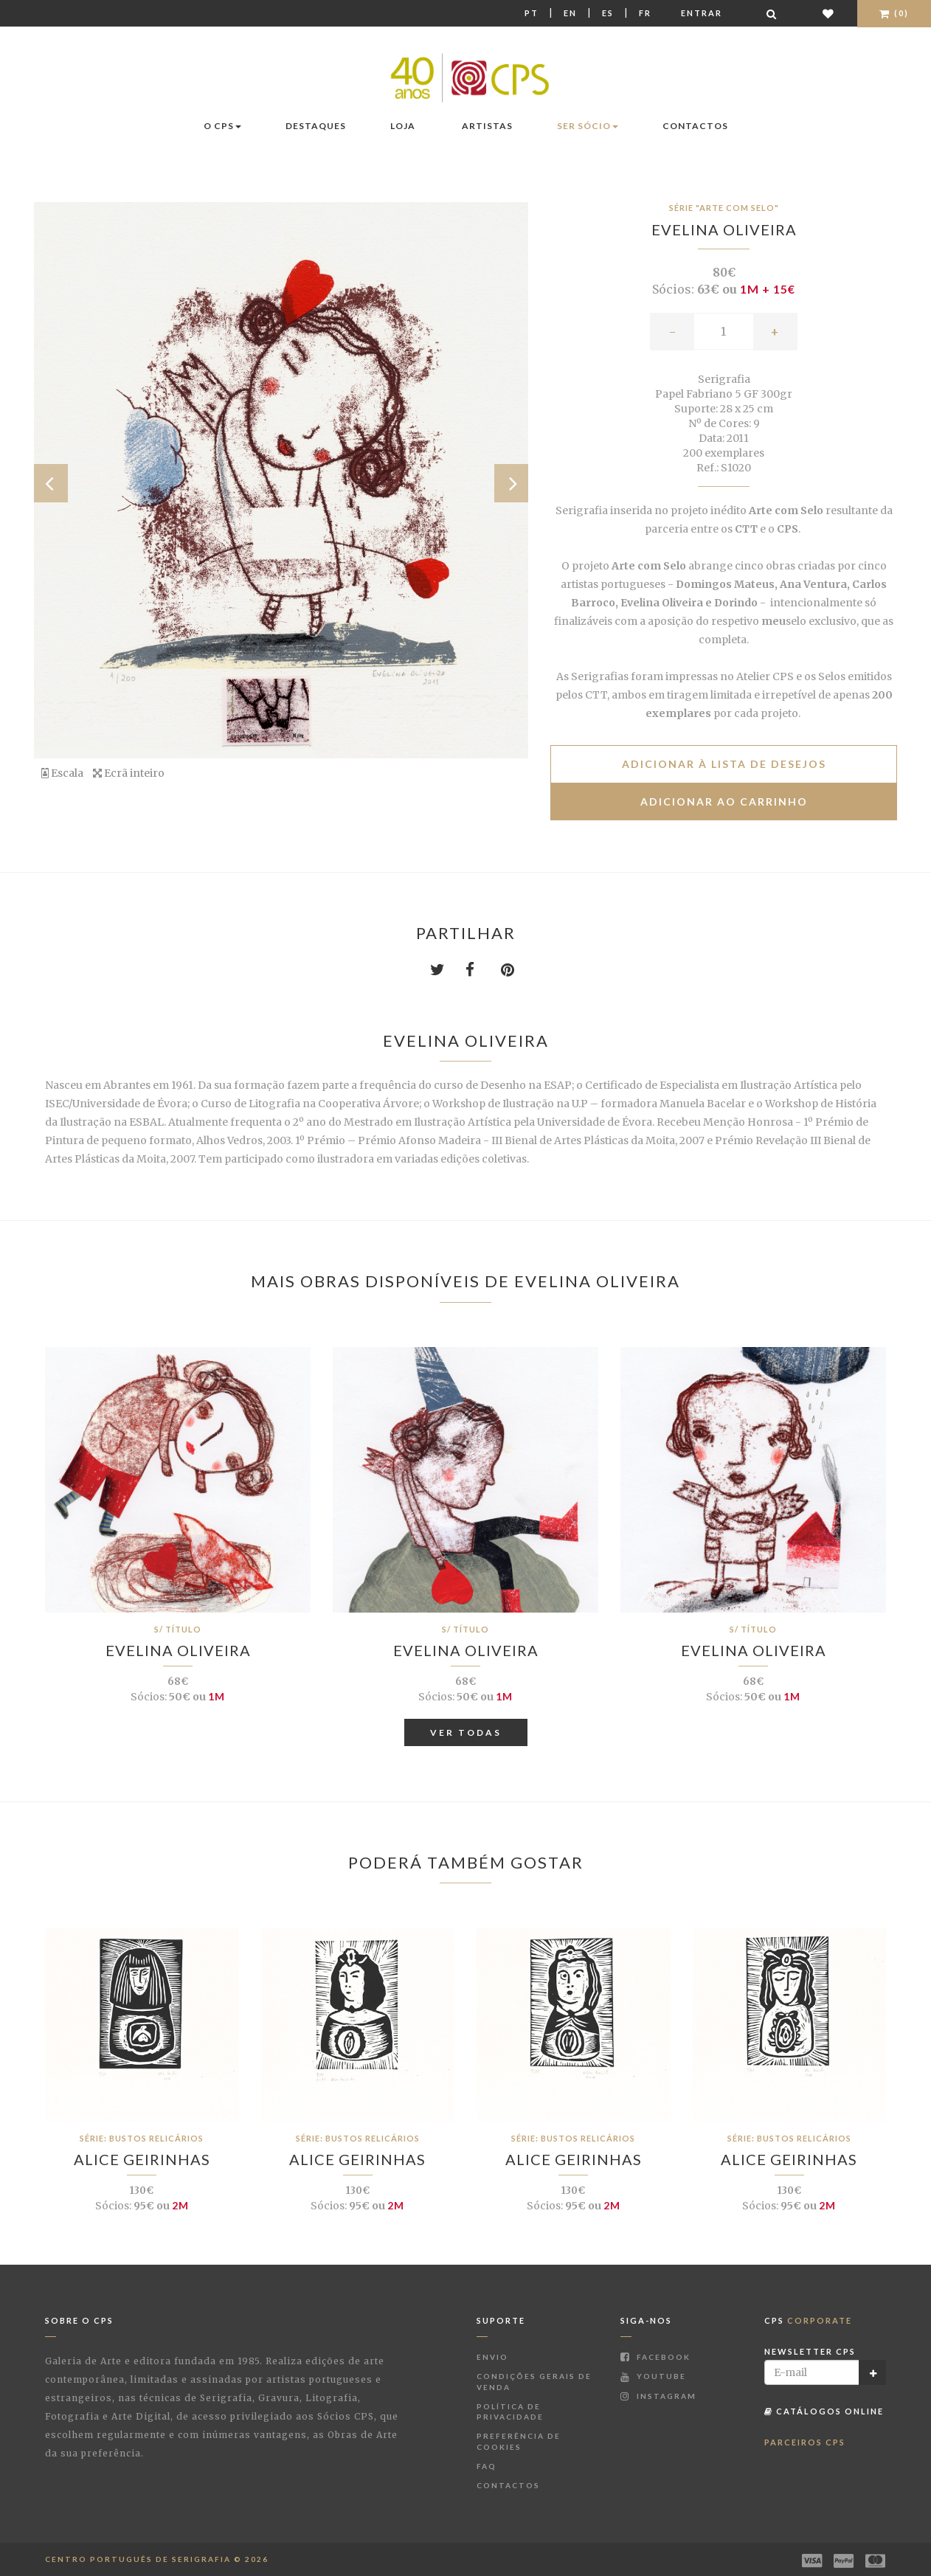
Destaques (315, 125)
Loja (402, 125)
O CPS (222, 125)
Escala (62, 773)
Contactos (695, 125)
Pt (532, 13)
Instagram (658, 2396)
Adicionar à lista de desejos (724, 764)
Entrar (701, 13)
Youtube (653, 2376)
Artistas (487, 125)
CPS (808, 2320)
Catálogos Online (824, 2411)
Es (608, 13)
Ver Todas (466, 1732)
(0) (894, 13)
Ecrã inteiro (129, 773)
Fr (645, 13)
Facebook (655, 2356)
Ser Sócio (587, 125)
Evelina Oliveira (724, 229)
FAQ (486, 2466)
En (570, 13)
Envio (492, 2356)
